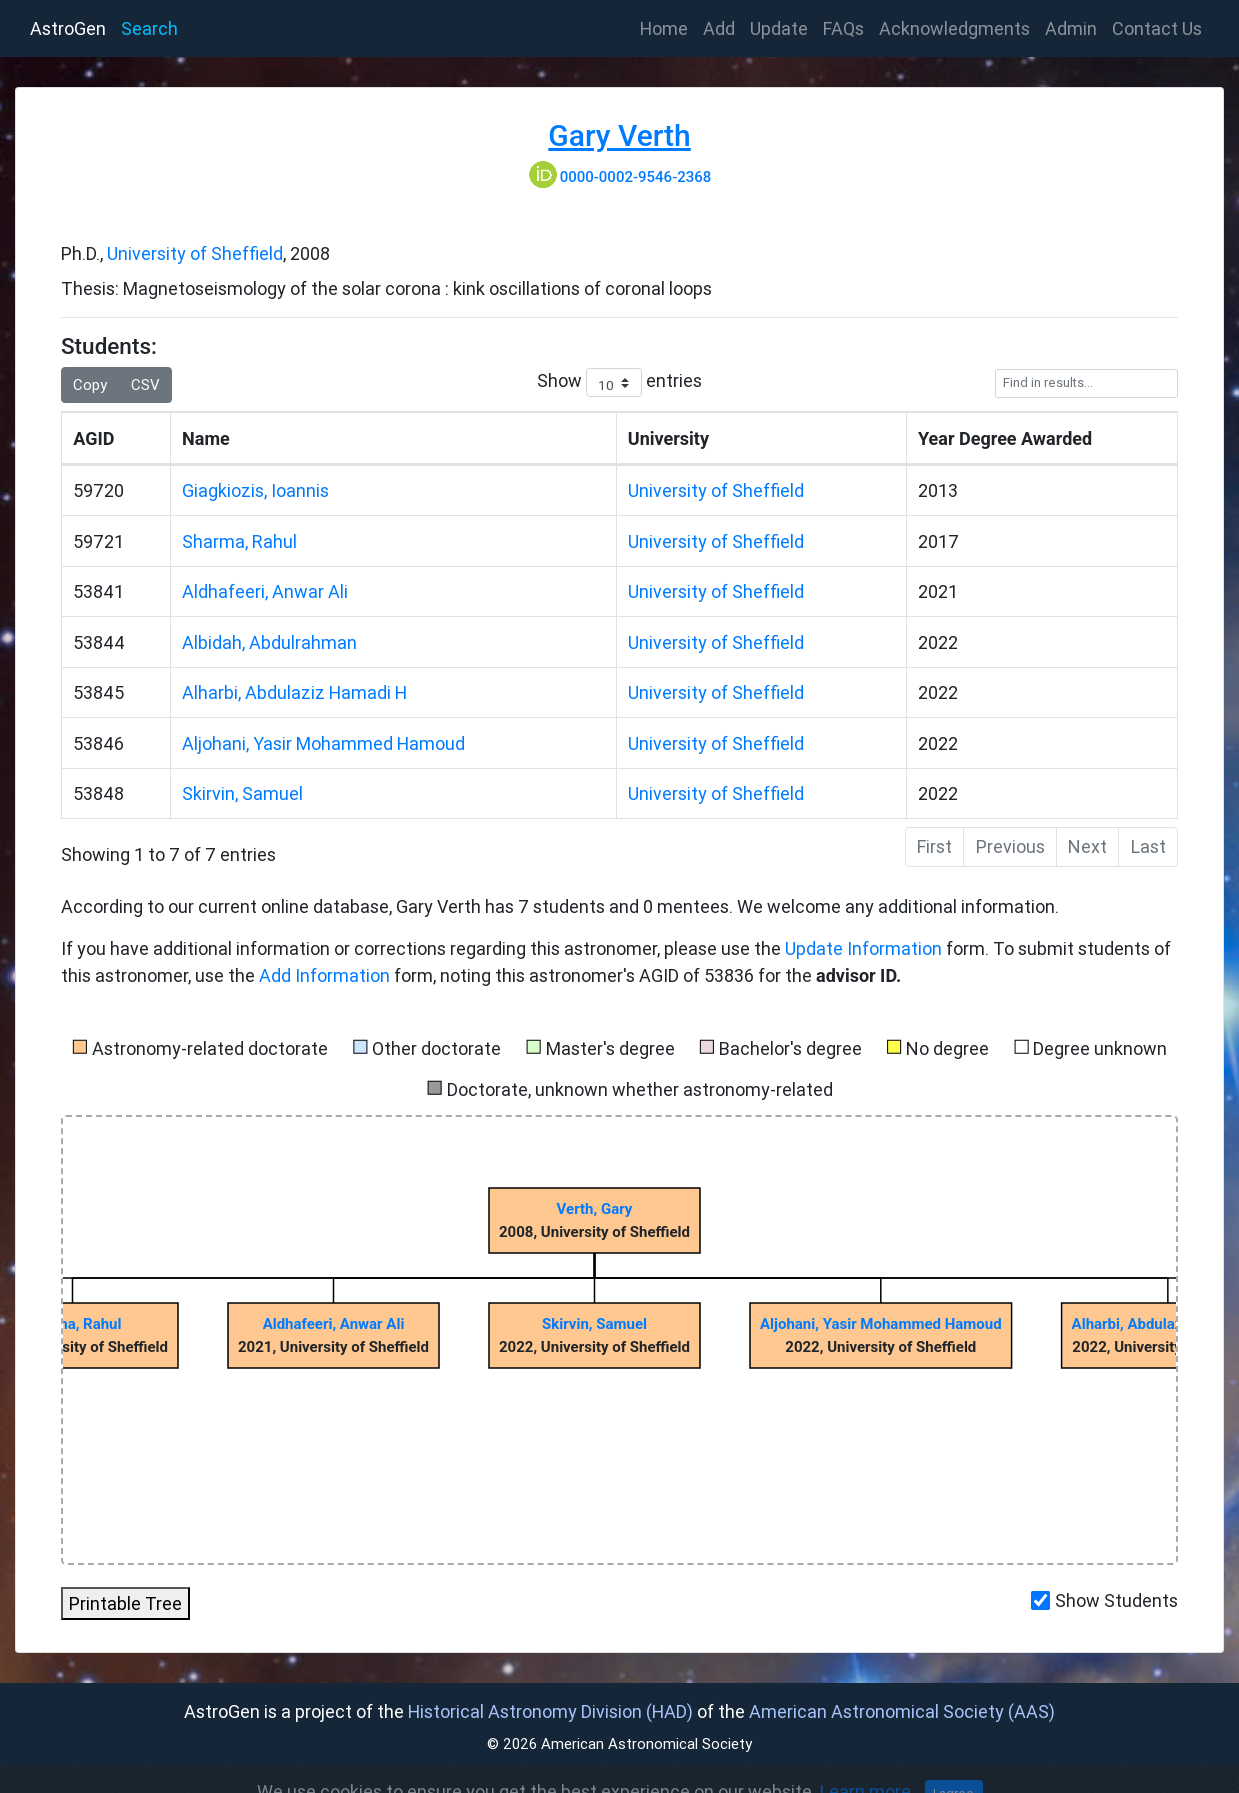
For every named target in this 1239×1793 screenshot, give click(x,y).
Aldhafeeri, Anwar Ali (265, 591)
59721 (98, 541)
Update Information (865, 948)
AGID (93, 438)
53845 (98, 692)
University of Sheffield (195, 253)
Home (668, 27)
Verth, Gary (595, 1209)
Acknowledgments (954, 28)
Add (719, 28)
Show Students (1116, 1600)
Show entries (619, 382)
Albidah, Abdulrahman (269, 642)
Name (206, 438)
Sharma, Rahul (239, 541)
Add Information (324, 975)
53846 (98, 743)
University (668, 438)
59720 (98, 490)
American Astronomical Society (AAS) (902, 1711)
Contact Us (1157, 28)
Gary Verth (619, 135)
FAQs (843, 28)
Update (779, 28)
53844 (99, 642)
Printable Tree (125, 1603)
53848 (98, 793)
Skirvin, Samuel (242, 793)
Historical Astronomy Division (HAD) (550, 1711)
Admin (1071, 28)
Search (149, 28)
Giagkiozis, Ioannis (255, 490)
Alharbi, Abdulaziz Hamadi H (294, 692)
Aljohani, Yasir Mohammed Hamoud (323, 743)
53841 (98, 591)
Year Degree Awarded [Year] (1005, 438)
